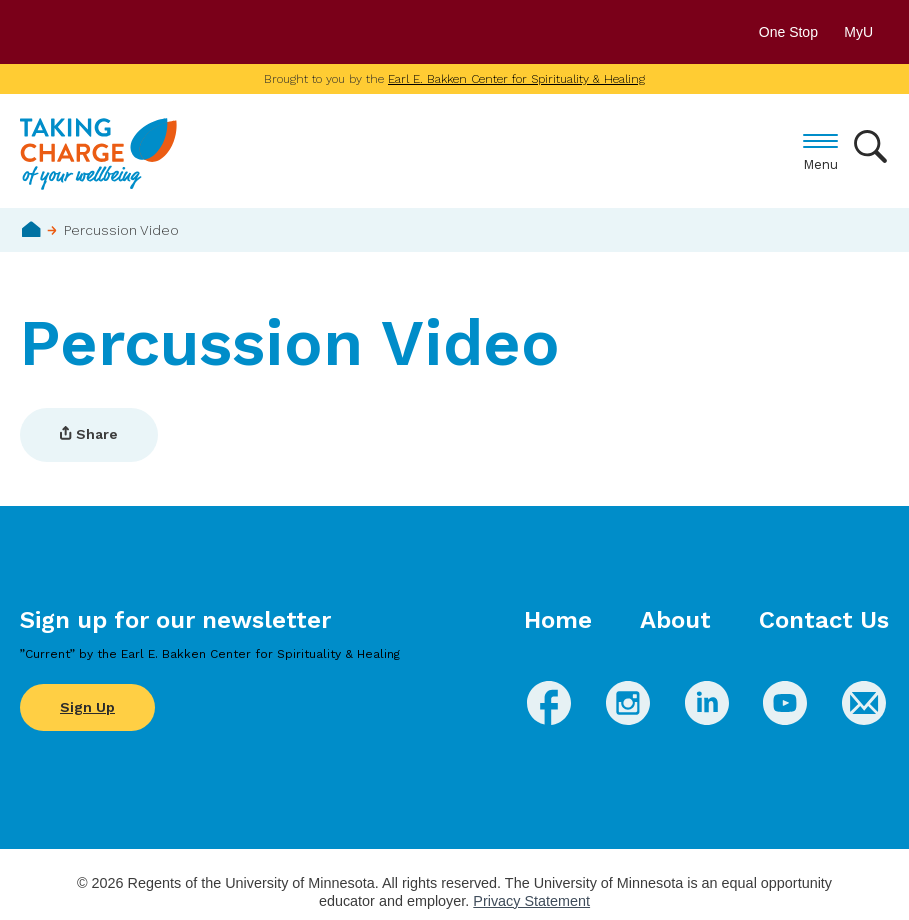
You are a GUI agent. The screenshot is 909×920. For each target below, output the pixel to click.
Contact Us (824, 620)
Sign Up (87, 707)
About (675, 620)
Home (31, 229)
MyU (866, 32)
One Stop (788, 32)
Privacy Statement (531, 901)
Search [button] (871, 146)
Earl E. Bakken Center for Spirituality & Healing (516, 79)
